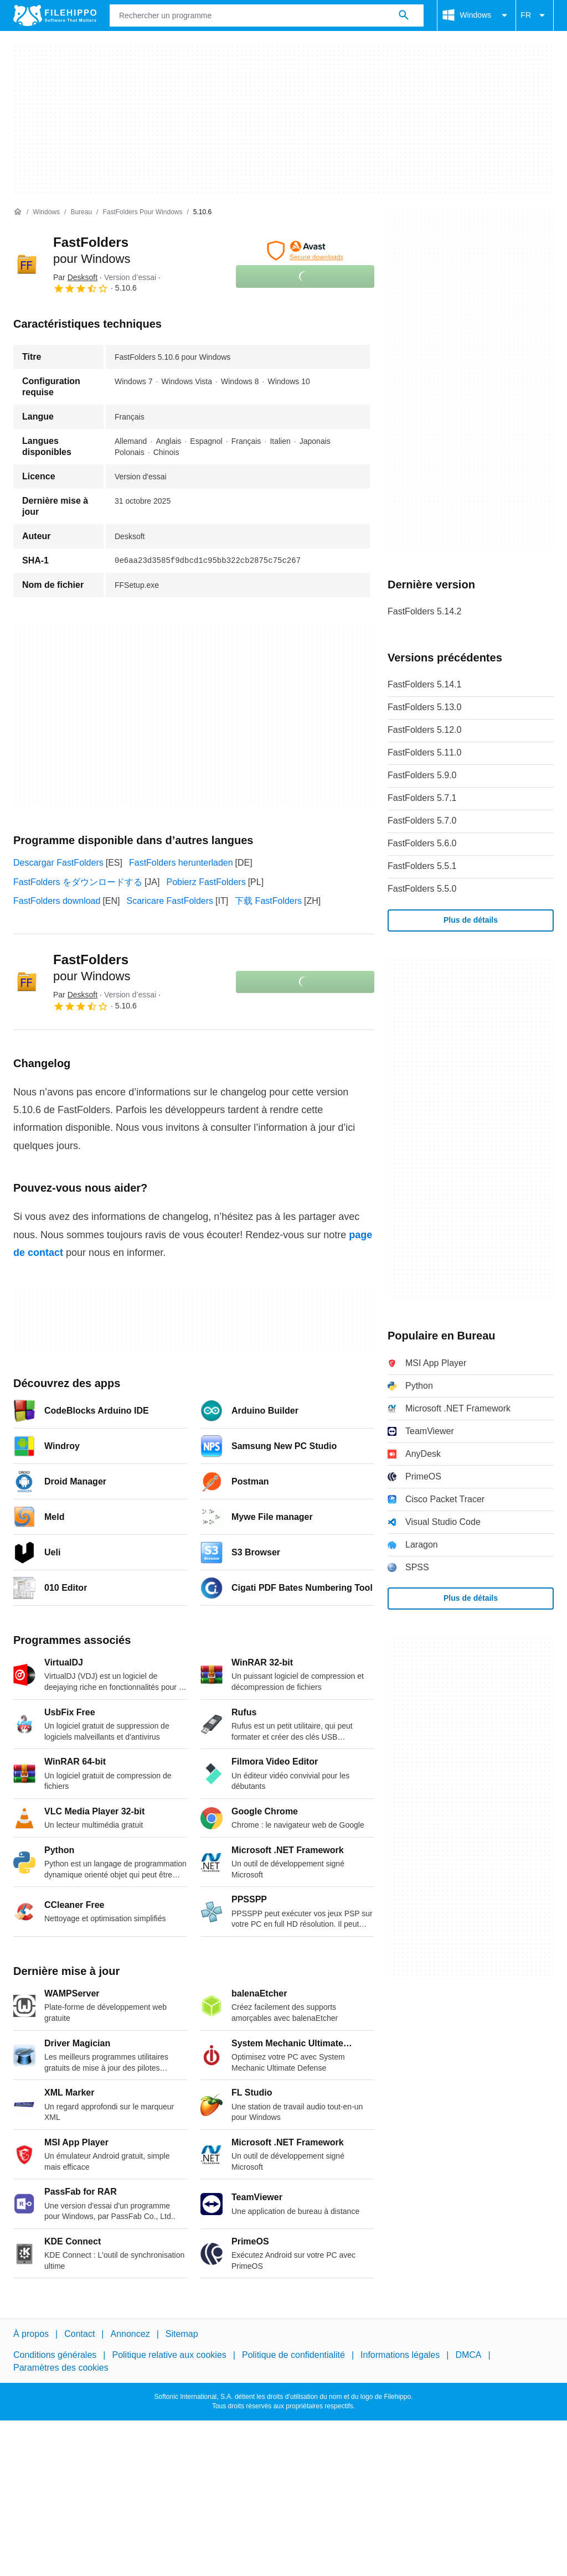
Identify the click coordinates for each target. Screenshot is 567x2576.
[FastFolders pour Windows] (142, 212)
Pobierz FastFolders (205, 882)
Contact (79, 2334)
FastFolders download (56, 901)
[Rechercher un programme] (404, 15)
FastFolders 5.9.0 (422, 775)
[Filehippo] (54, 15)
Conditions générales (54, 2355)
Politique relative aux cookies (169, 2355)
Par (75, 277)
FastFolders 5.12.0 (424, 729)
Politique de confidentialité (293, 2355)
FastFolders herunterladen (181, 862)
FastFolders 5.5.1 (422, 866)
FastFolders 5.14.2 (424, 611)
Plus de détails (471, 919)
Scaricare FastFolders (170, 901)
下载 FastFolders (268, 901)
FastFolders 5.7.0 (422, 820)
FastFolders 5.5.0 (422, 888)
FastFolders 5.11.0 (424, 752)
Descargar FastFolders (58, 862)
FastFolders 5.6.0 (422, 843)
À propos (31, 2334)
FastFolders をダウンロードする (77, 882)
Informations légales (400, 2355)
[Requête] (267, 15)
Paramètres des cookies (61, 2367)
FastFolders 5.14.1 (424, 684)
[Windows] (46, 212)
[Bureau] (81, 212)
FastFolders (91, 967)
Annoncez (130, 2334)
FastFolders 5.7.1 (422, 798)
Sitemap (182, 2334)
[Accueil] (17, 212)
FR (534, 15)
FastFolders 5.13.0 (424, 707)
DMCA (468, 2355)
